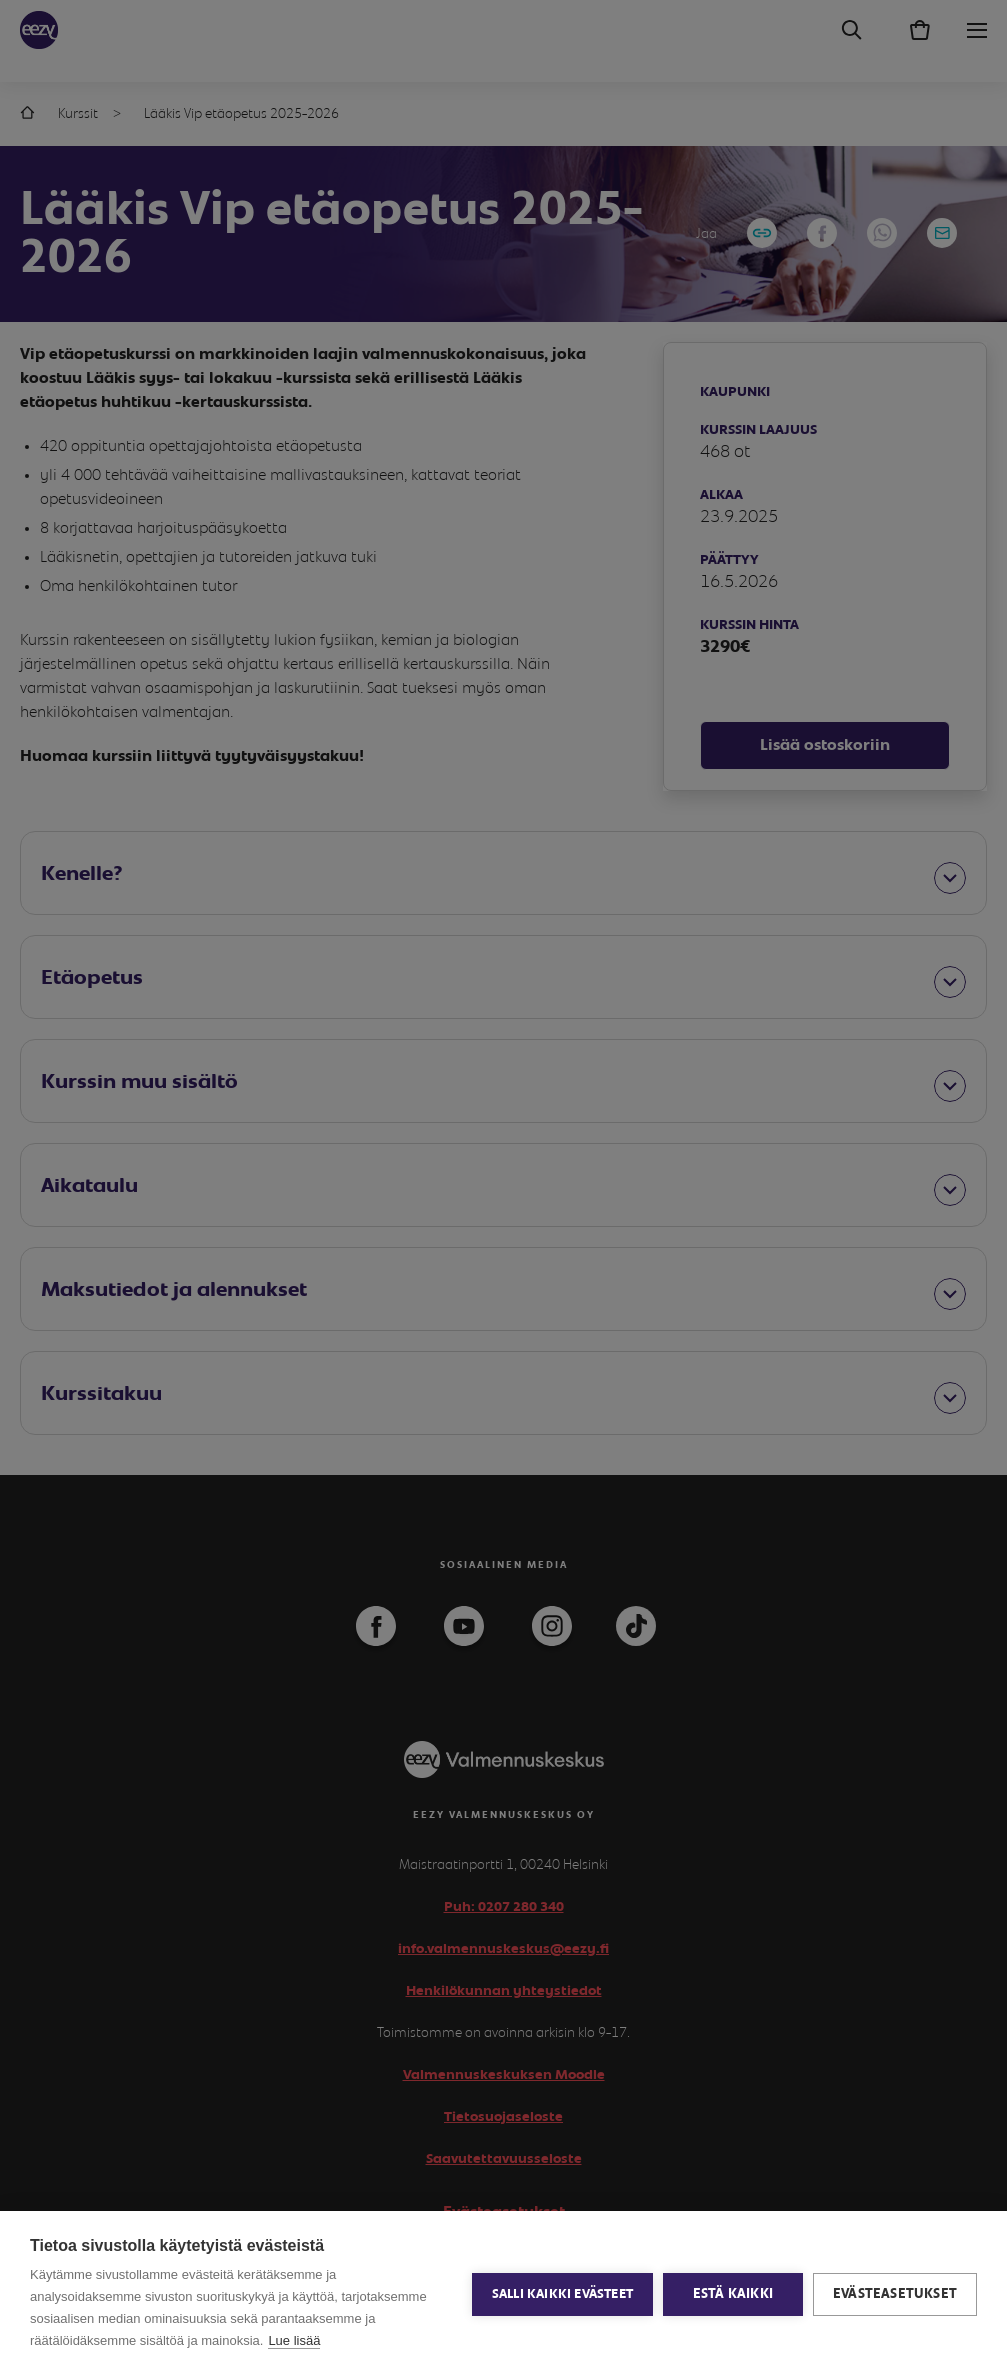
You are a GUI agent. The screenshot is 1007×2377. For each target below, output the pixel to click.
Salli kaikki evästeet (562, 2294)
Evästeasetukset (895, 2294)
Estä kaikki (733, 2294)
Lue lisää (294, 2340)
